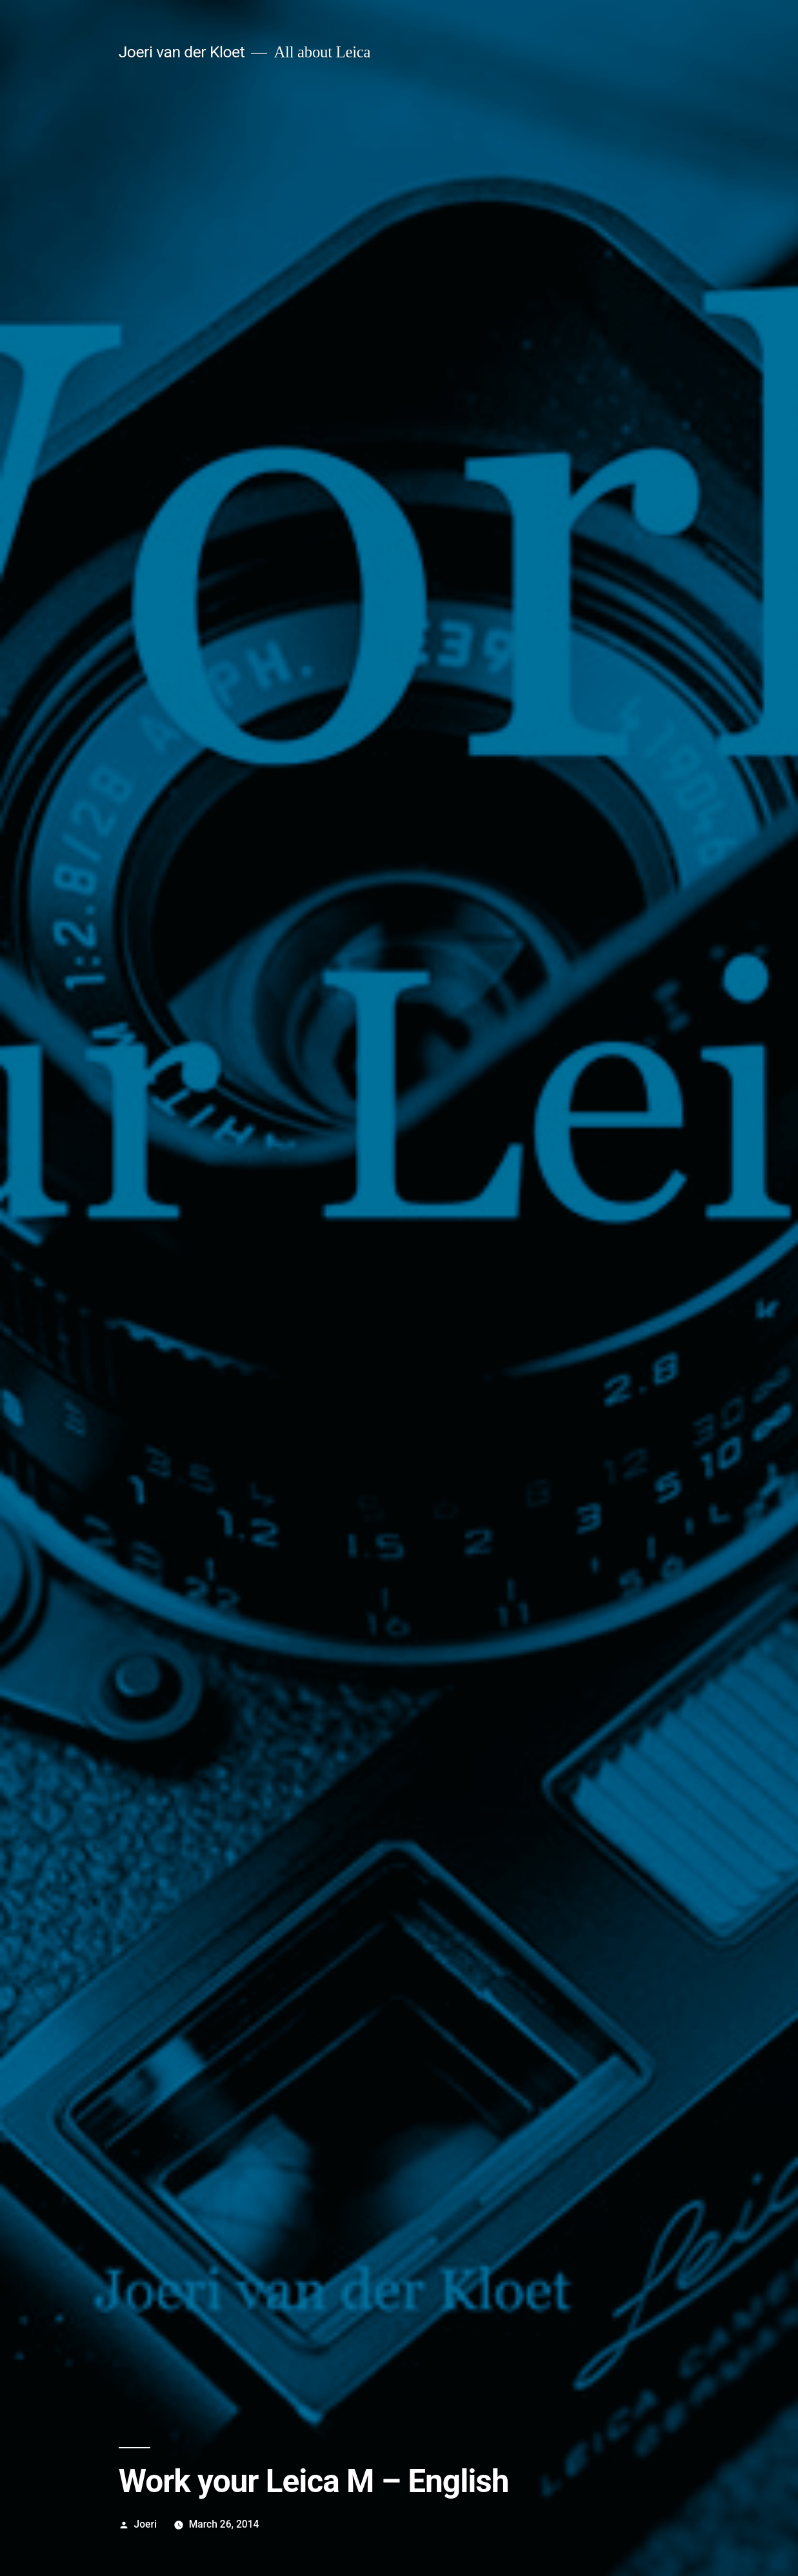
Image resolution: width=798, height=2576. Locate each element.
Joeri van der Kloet (182, 52)
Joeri (145, 2524)
